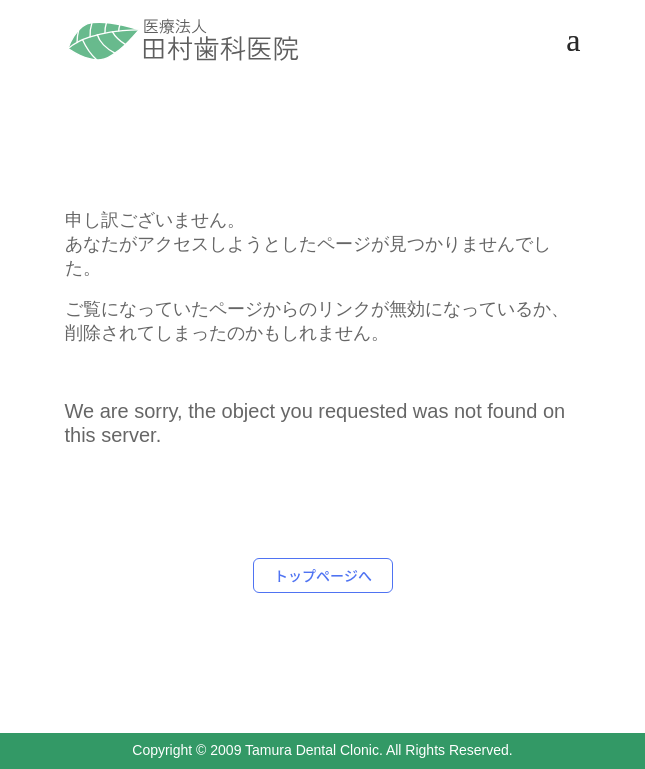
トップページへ (323, 575)
